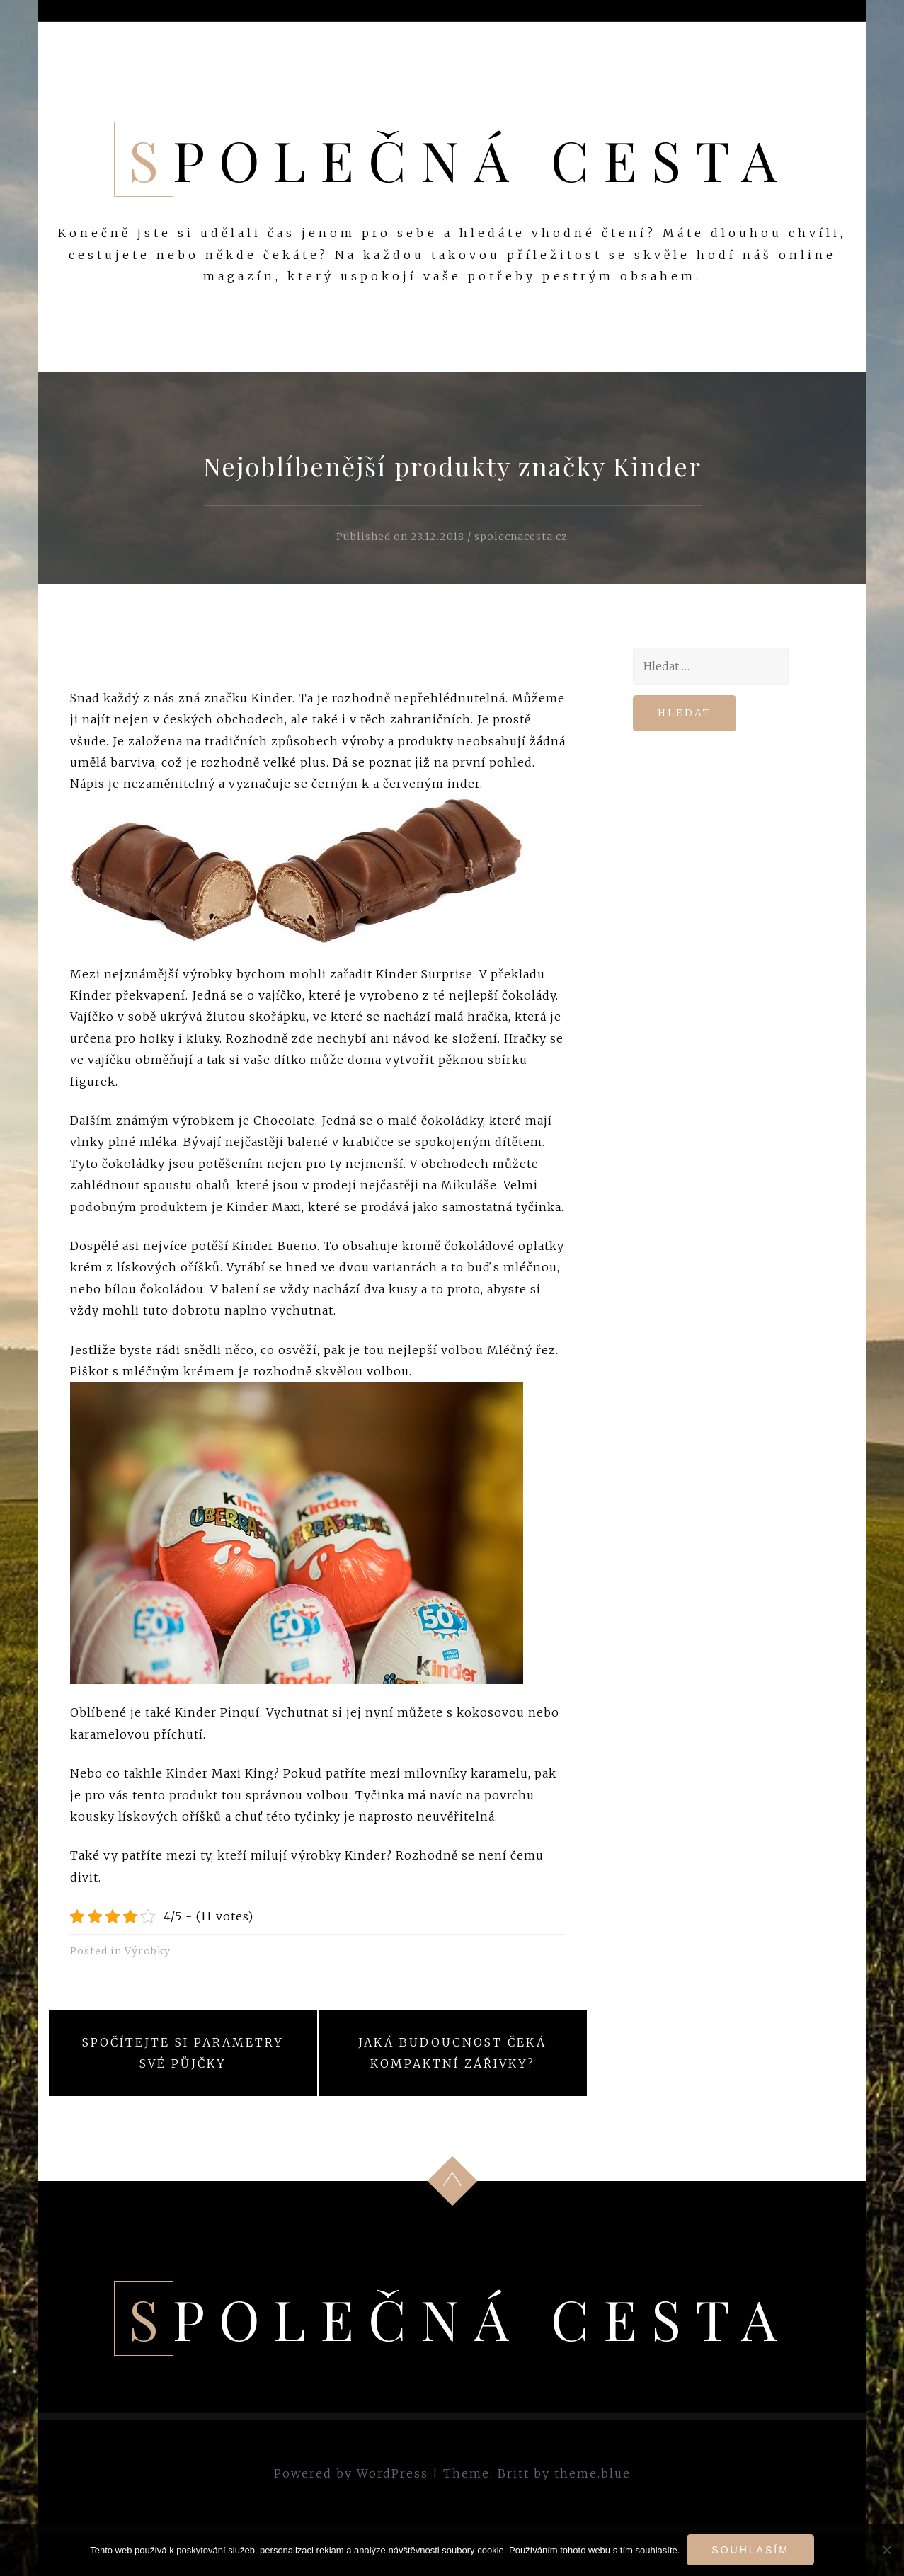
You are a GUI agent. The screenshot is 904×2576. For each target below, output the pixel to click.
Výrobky (148, 1951)
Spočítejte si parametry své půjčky (183, 2053)
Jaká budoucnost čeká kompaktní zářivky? (452, 2053)
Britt (514, 2473)
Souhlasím (750, 2549)
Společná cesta (460, 159)
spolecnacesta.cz (521, 536)
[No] (886, 2550)
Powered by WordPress (351, 2473)
